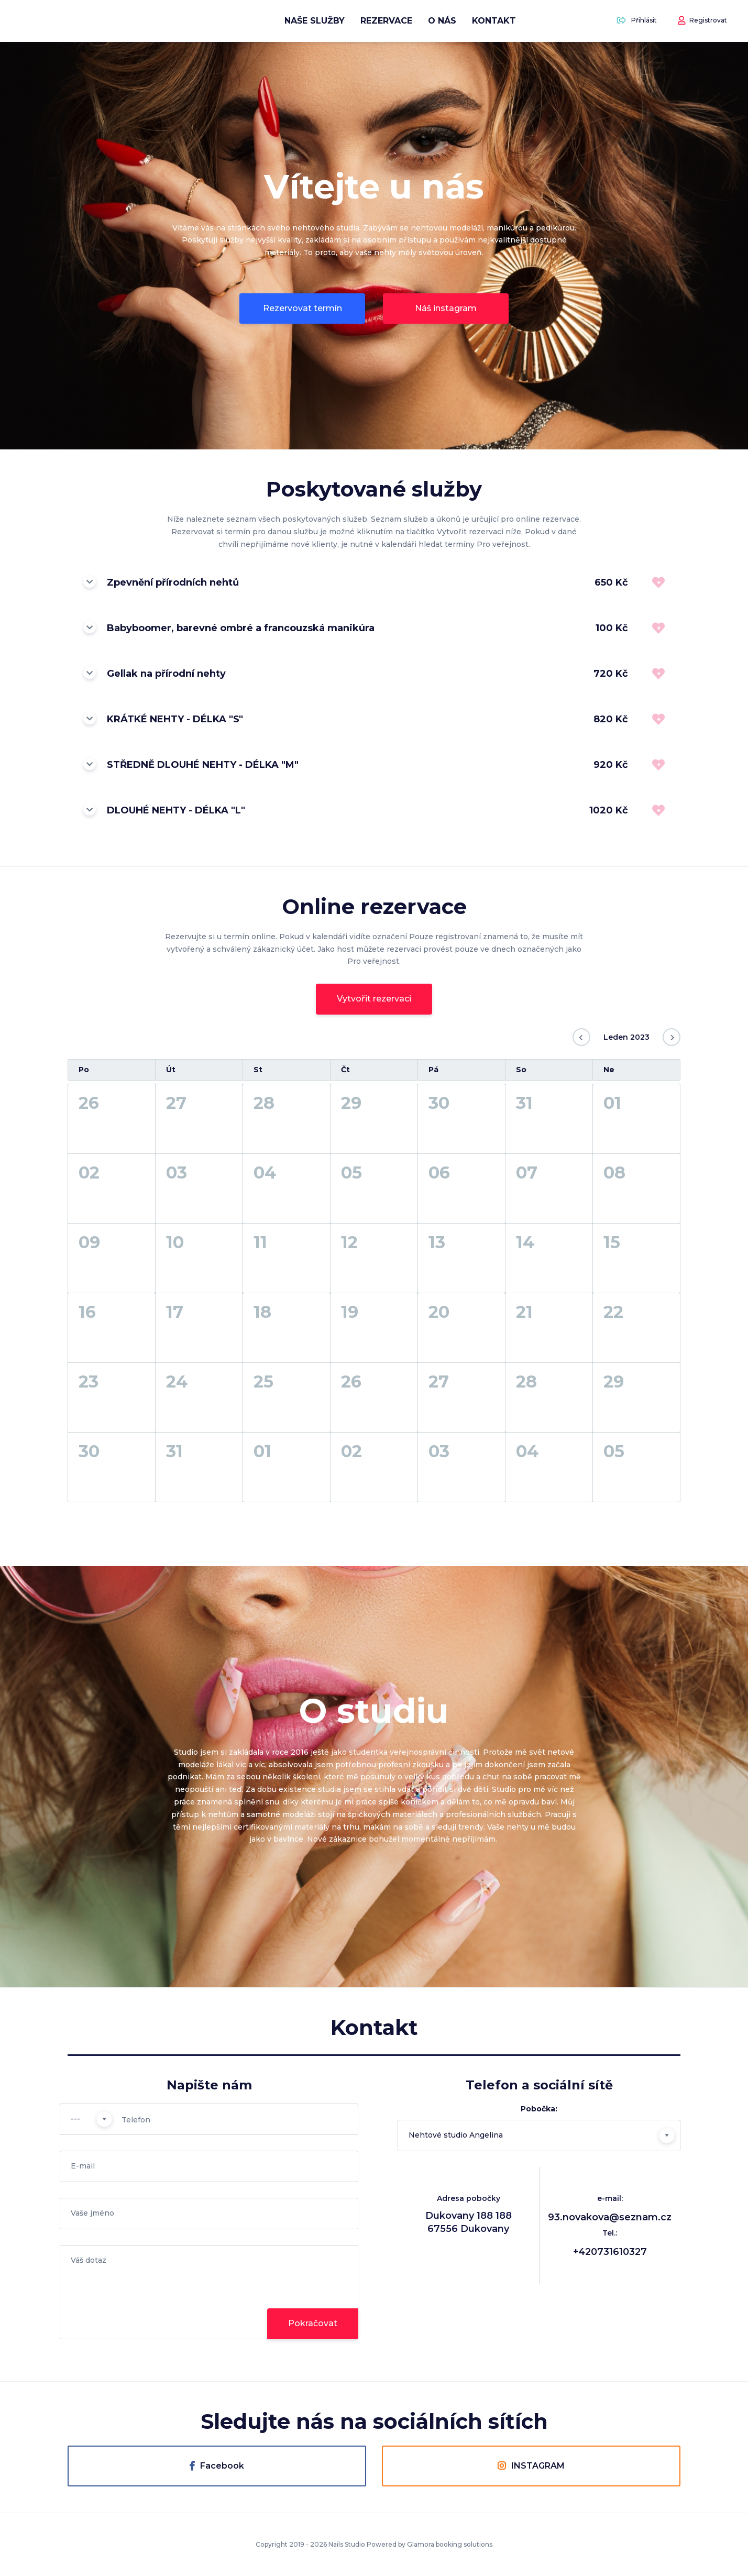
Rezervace (386, 21)
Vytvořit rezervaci (374, 999)
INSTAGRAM (531, 2466)
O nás (442, 21)
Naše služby (314, 21)
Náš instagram (446, 308)
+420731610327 (610, 2251)
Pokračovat (312, 2323)
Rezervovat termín (302, 308)
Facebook (217, 2466)
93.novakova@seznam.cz (610, 2217)
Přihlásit (637, 20)
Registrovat (702, 20)
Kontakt (494, 21)
